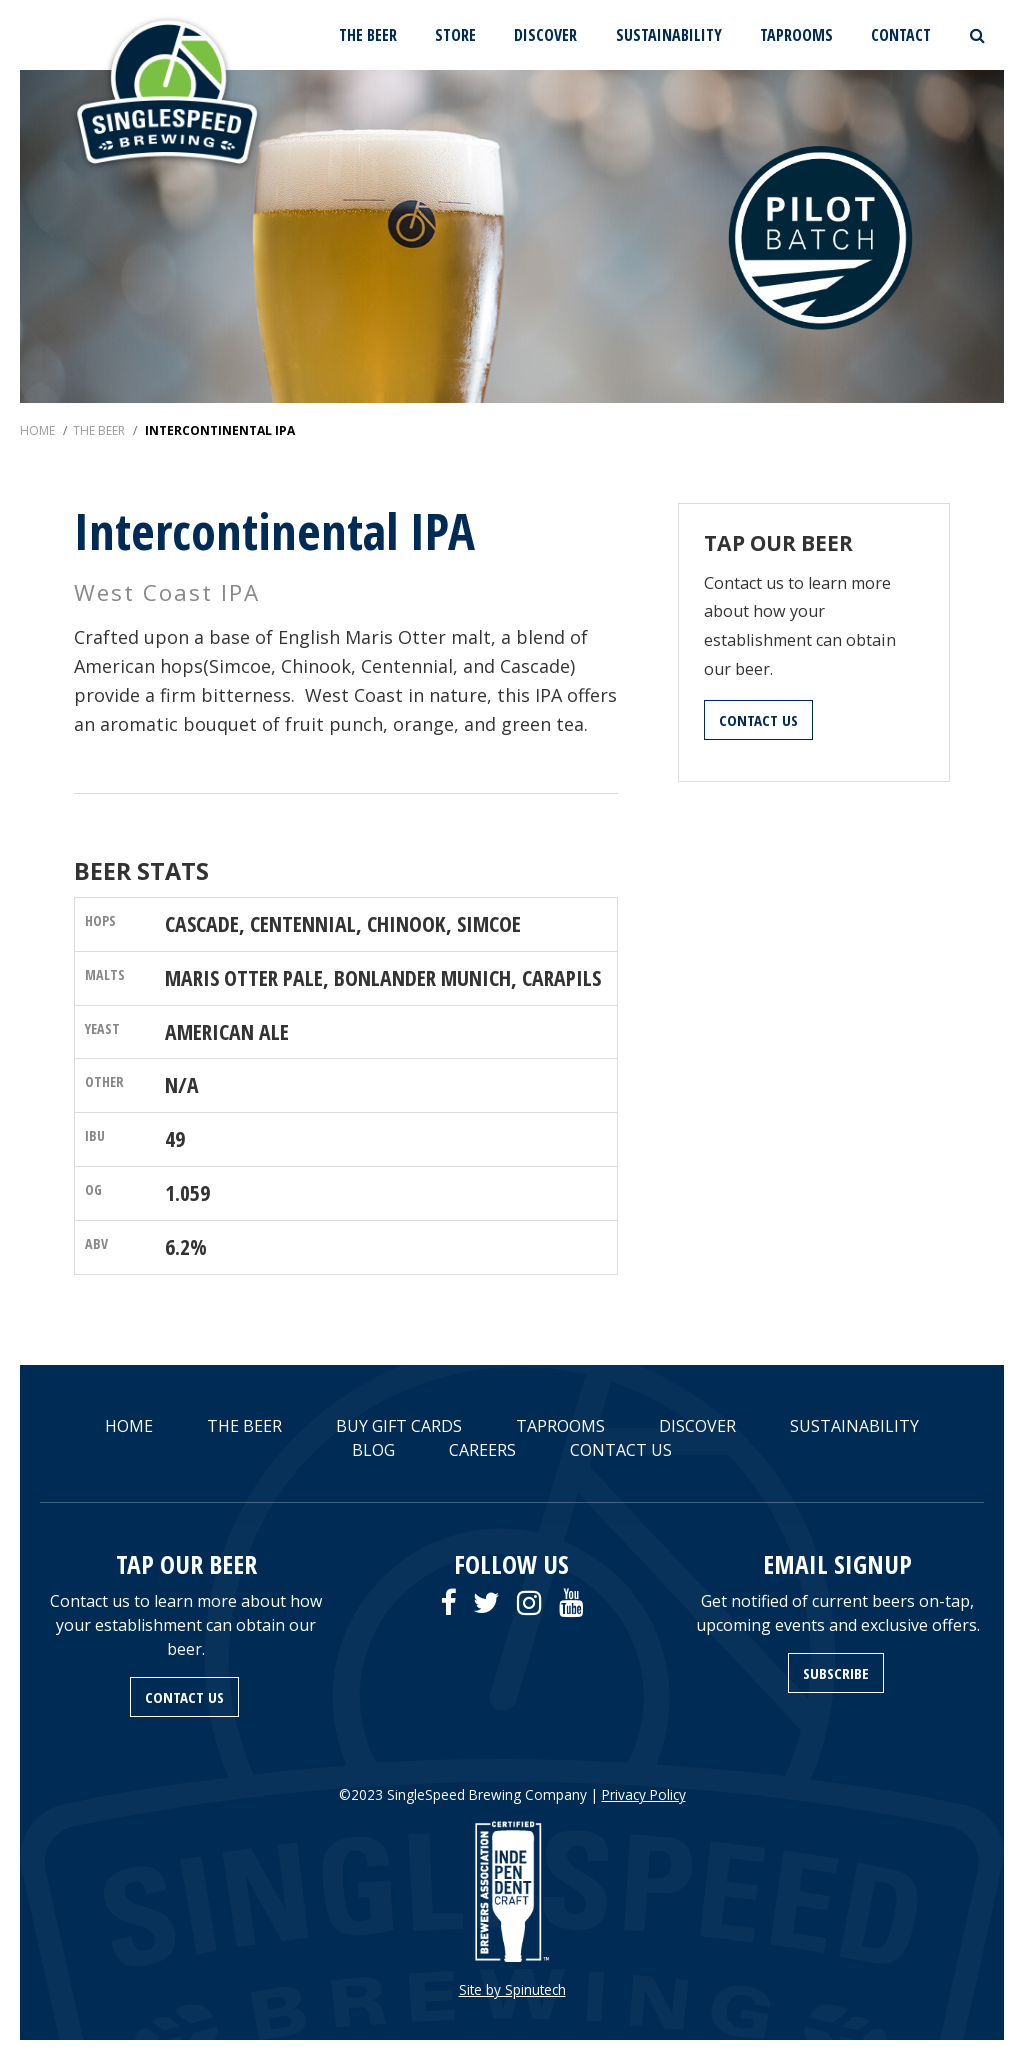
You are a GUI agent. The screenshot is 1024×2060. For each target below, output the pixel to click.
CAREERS (482, 1450)
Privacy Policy (644, 1794)
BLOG (373, 1450)
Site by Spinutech (512, 1989)
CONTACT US (758, 720)
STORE (455, 35)
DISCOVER (545, 35)
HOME (129, 1426)
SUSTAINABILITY (669, 35)
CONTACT (901, 35)
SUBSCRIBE (836, 1673)
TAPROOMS (796, 35)
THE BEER (368, 35)
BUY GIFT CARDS (399, 1426)
